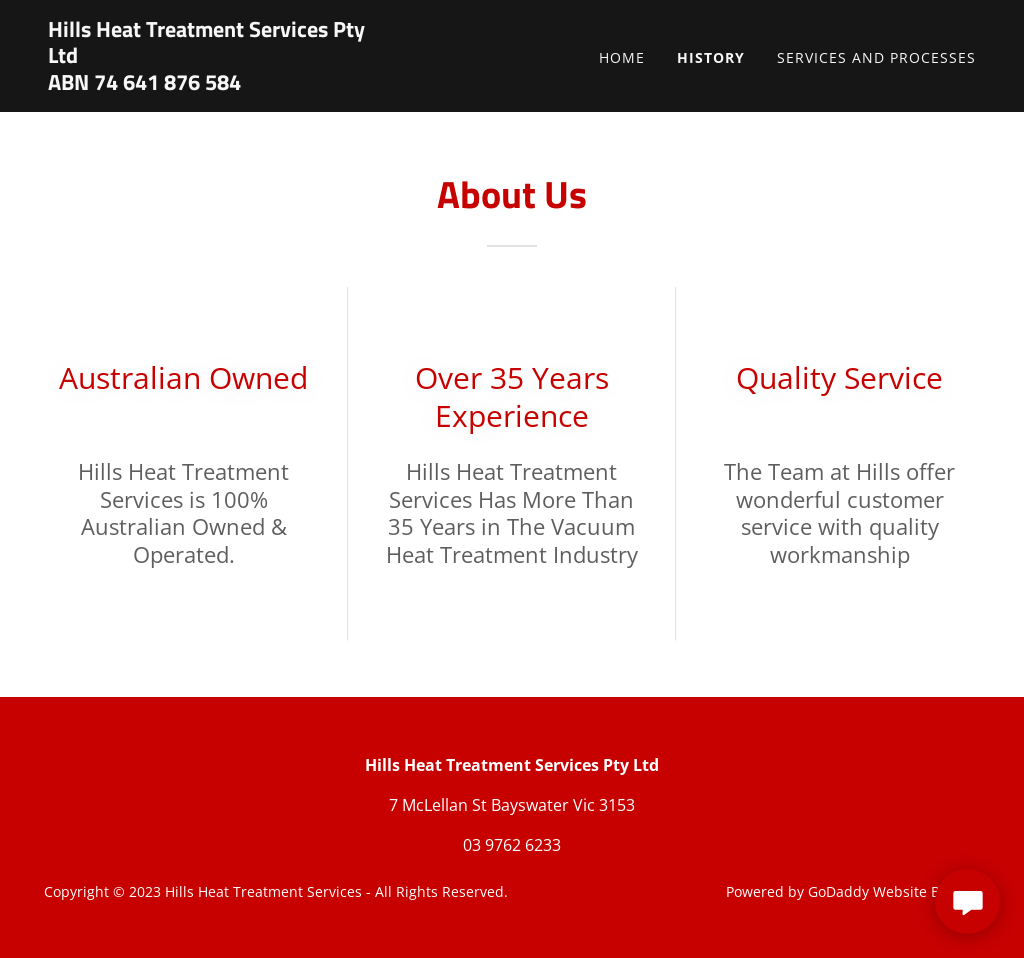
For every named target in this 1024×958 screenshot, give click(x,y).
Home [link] (622, 57)
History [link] (711, 57)
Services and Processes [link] (876, 57)
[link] (210, 84)
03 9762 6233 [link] (512, 845)
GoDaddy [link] (838, 891)
